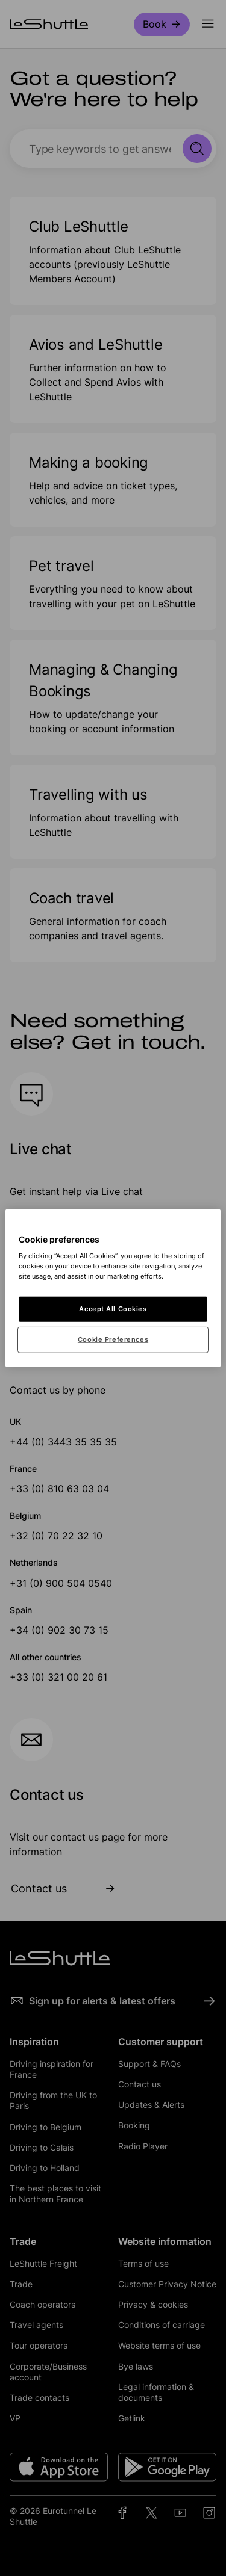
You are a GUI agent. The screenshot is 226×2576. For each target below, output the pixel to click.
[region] (112, 1288)
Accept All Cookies (112, 1309)
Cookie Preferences (113, 1339)
